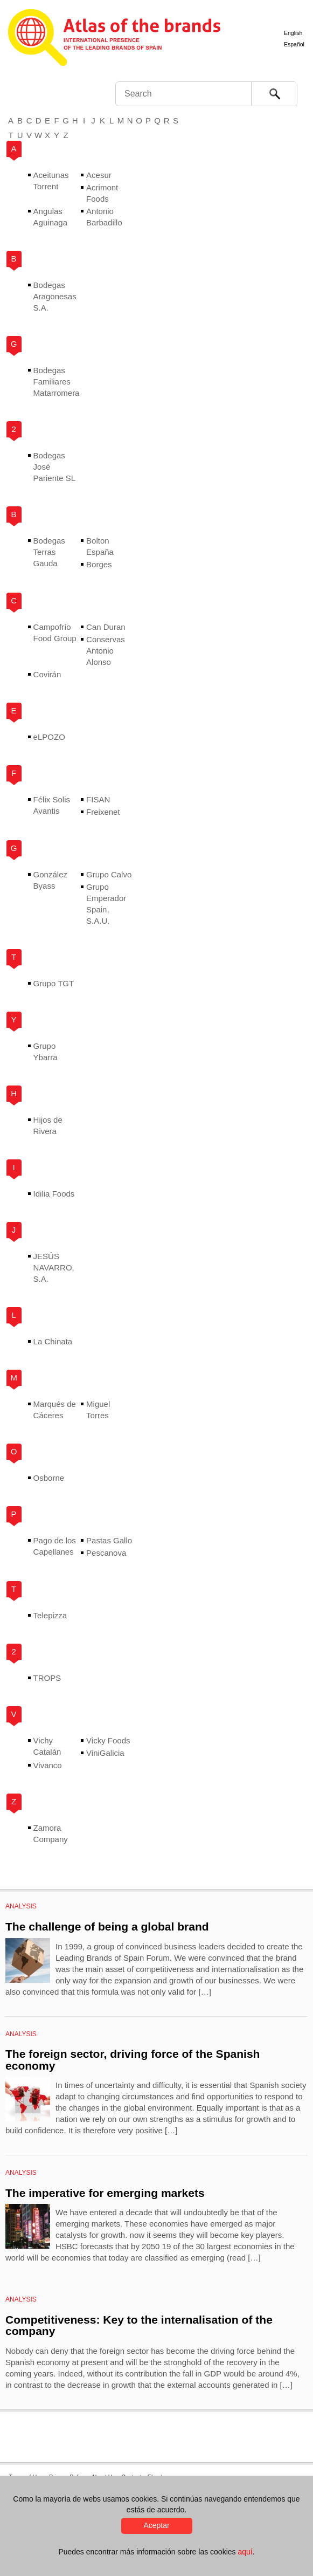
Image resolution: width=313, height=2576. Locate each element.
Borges (99, 564)
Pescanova (106, 1552)
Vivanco (47, 1765)
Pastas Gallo (109, 1540)
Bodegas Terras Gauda (49, 552)
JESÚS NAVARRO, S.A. (53, 1267)
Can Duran (106, 626)
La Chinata (53, 1341)
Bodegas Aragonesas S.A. (54, 296)
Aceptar (156, 2525)
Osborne (49, 1477)
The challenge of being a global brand (107, 1926)
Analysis (21, 1906)
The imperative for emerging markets (105, 2193)
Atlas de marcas (114, 38)
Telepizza (50, 1615)
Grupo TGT (53, 983)
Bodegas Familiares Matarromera (56, 381)
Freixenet (103, 811)
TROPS (47, 1677)
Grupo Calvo (108, 874)
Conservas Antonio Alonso (105, 651)
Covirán (47, 674)
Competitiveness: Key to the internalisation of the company (139, 2325)
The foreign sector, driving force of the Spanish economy (132, 2060)
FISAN (98, 799)
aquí (245, 2551)
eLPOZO (49, 736)
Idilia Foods (54, 1193)
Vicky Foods (108, 1740)
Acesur (99, 175)
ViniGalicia (105, 1752)
